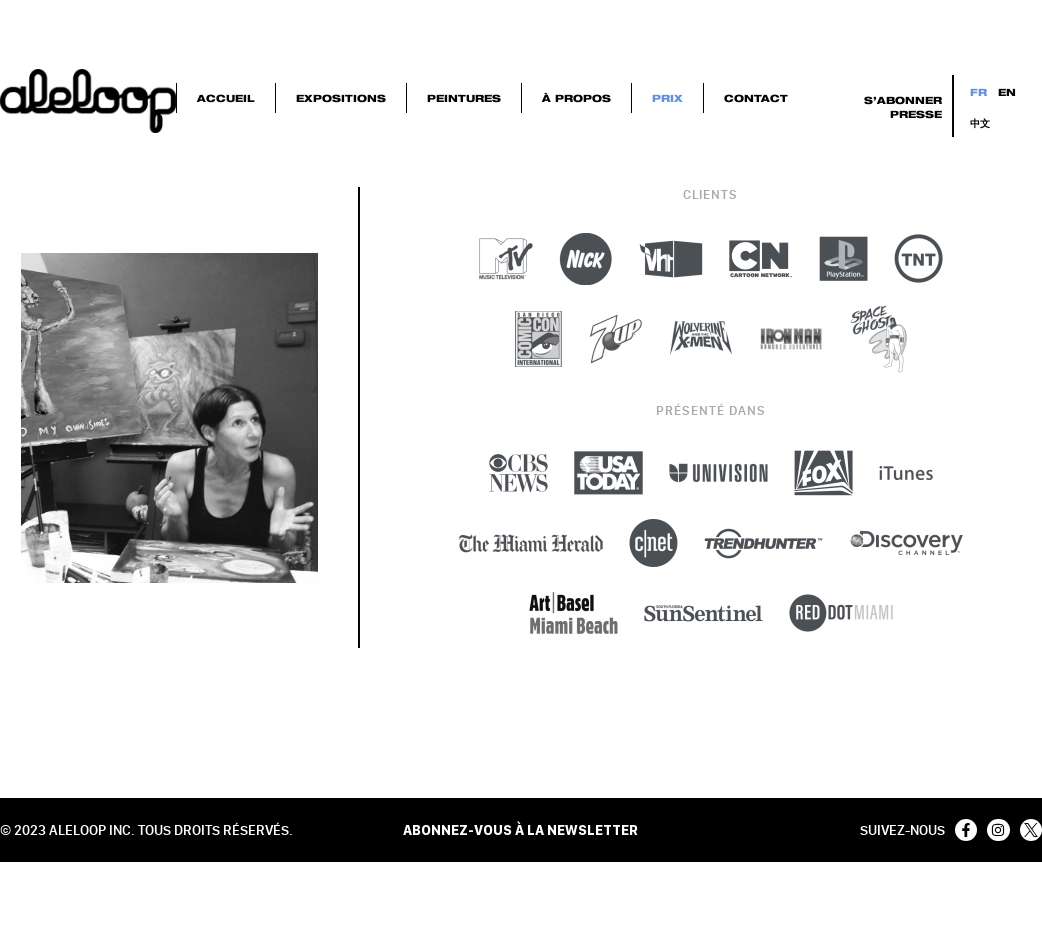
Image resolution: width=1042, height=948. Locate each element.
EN (1007, 92)
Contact (756, 98)
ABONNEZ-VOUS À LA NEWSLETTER (520, 830)
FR (978, 92)
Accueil (226, 98)
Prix (667, 98)
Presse (916, 114)
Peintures (464, 98)
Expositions (341, 98)
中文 (980, 123)
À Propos (576, 98)
